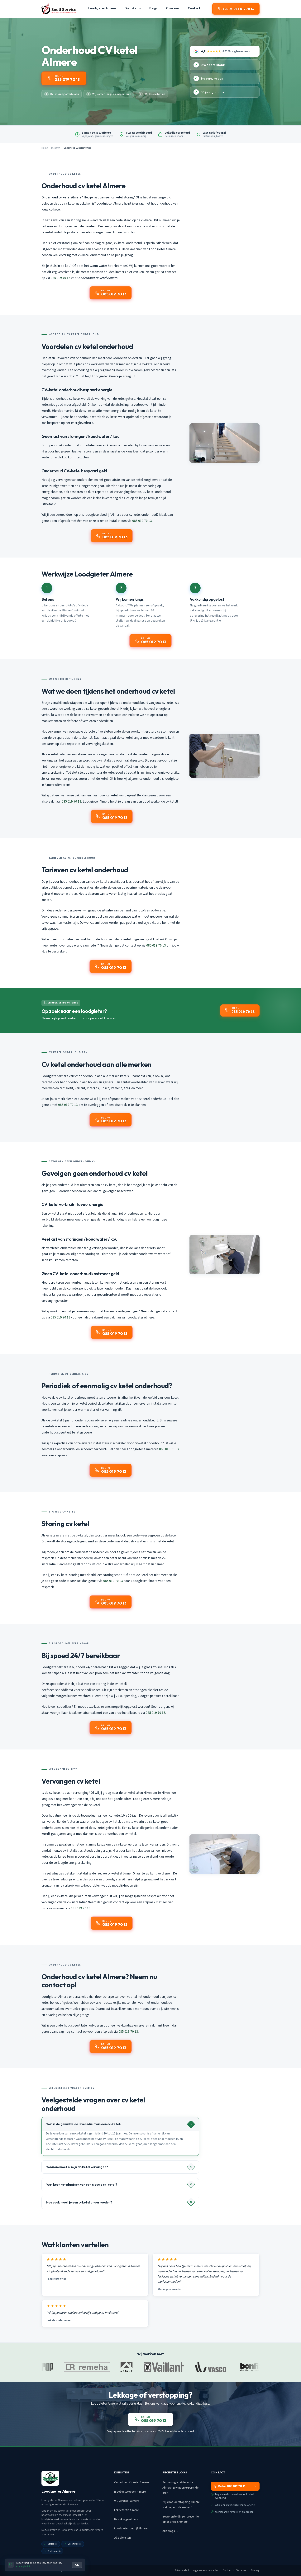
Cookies (227, 2570)
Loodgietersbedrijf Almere (130, 2529)
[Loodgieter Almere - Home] (58, 8)
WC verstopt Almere (126, 2501)
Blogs (153, 8)
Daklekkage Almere (126, 2519)
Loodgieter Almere (102, 8)
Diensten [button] (131, 8)
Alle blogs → (170, 2531)
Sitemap (255, 2570)
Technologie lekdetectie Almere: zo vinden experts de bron (180, 2488)
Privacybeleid (182, 2570)
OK (77, 2564)
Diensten (55, 148)
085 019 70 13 (60, 278)
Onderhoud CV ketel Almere (131, 2483)
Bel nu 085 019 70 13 (234, 2486)
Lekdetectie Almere (126, 2510)
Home (44, 148)
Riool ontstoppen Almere (130, 2492)
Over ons (172, 8)
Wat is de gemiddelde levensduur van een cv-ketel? (84, 2124)
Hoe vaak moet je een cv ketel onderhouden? (79, 2202)
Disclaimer (241, 2570)
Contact (194, 8)
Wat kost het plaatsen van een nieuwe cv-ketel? (81, 2184)
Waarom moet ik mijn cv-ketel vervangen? (77, 2167)
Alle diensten (122, 2538)
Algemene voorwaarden (206, 2570)
